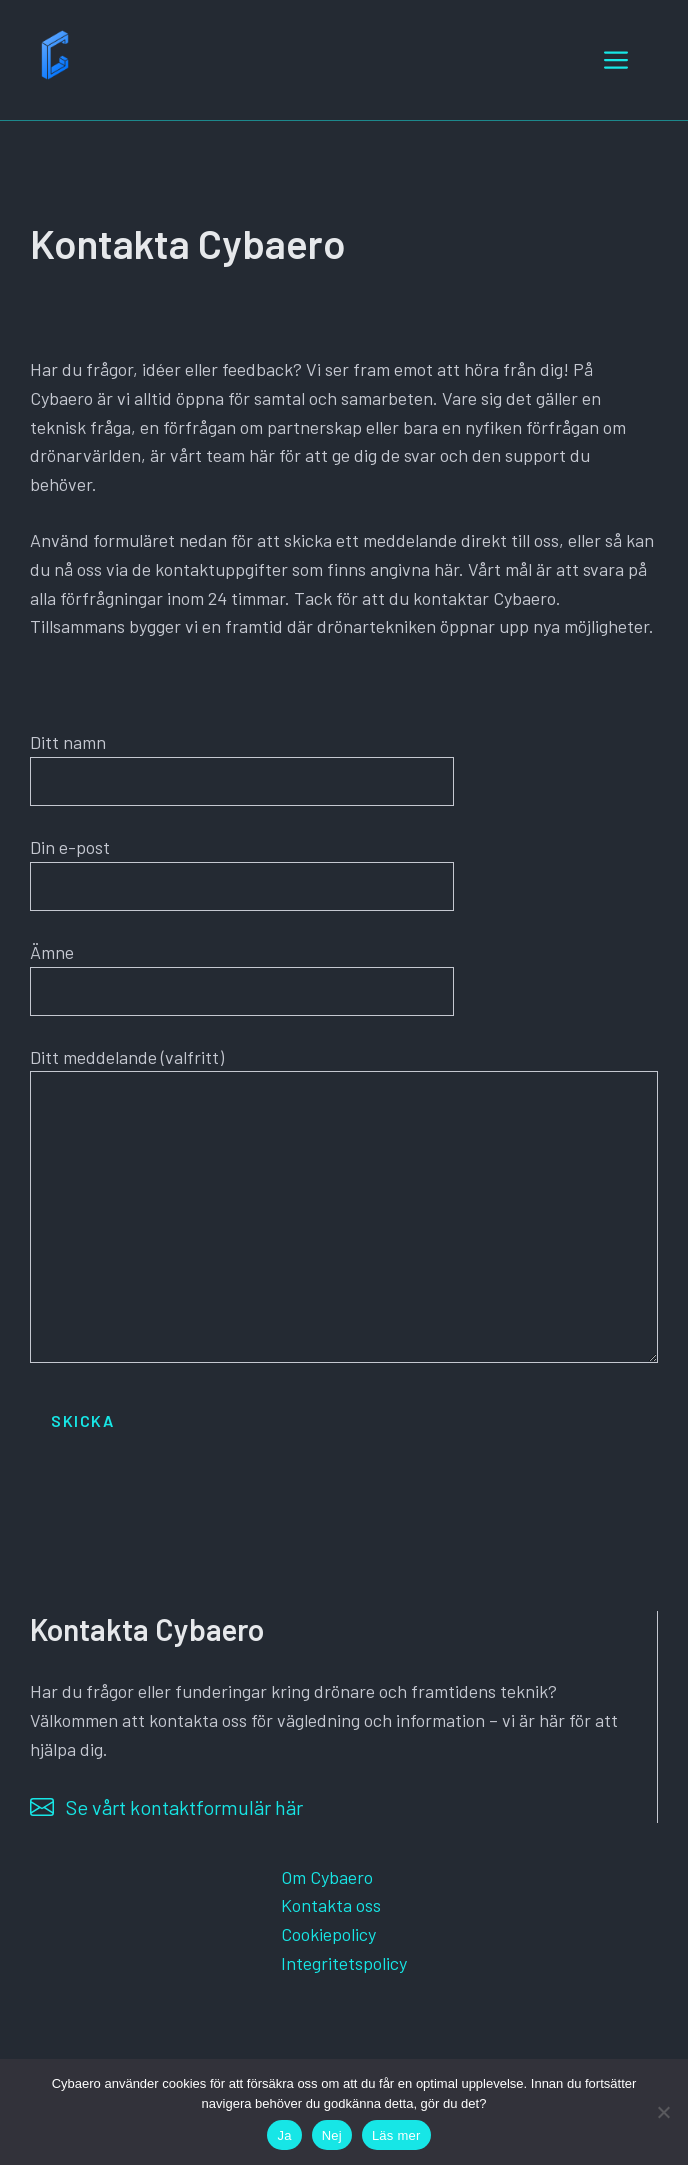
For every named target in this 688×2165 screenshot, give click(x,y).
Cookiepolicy (328, 1934)
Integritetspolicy (344, 1963)
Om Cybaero (327, 1877)
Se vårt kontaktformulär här (184, 1807)
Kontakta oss (331, 1905)
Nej (332, 2135)
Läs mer (396, 2135)
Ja (284, 2135)
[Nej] (663, 2112)
